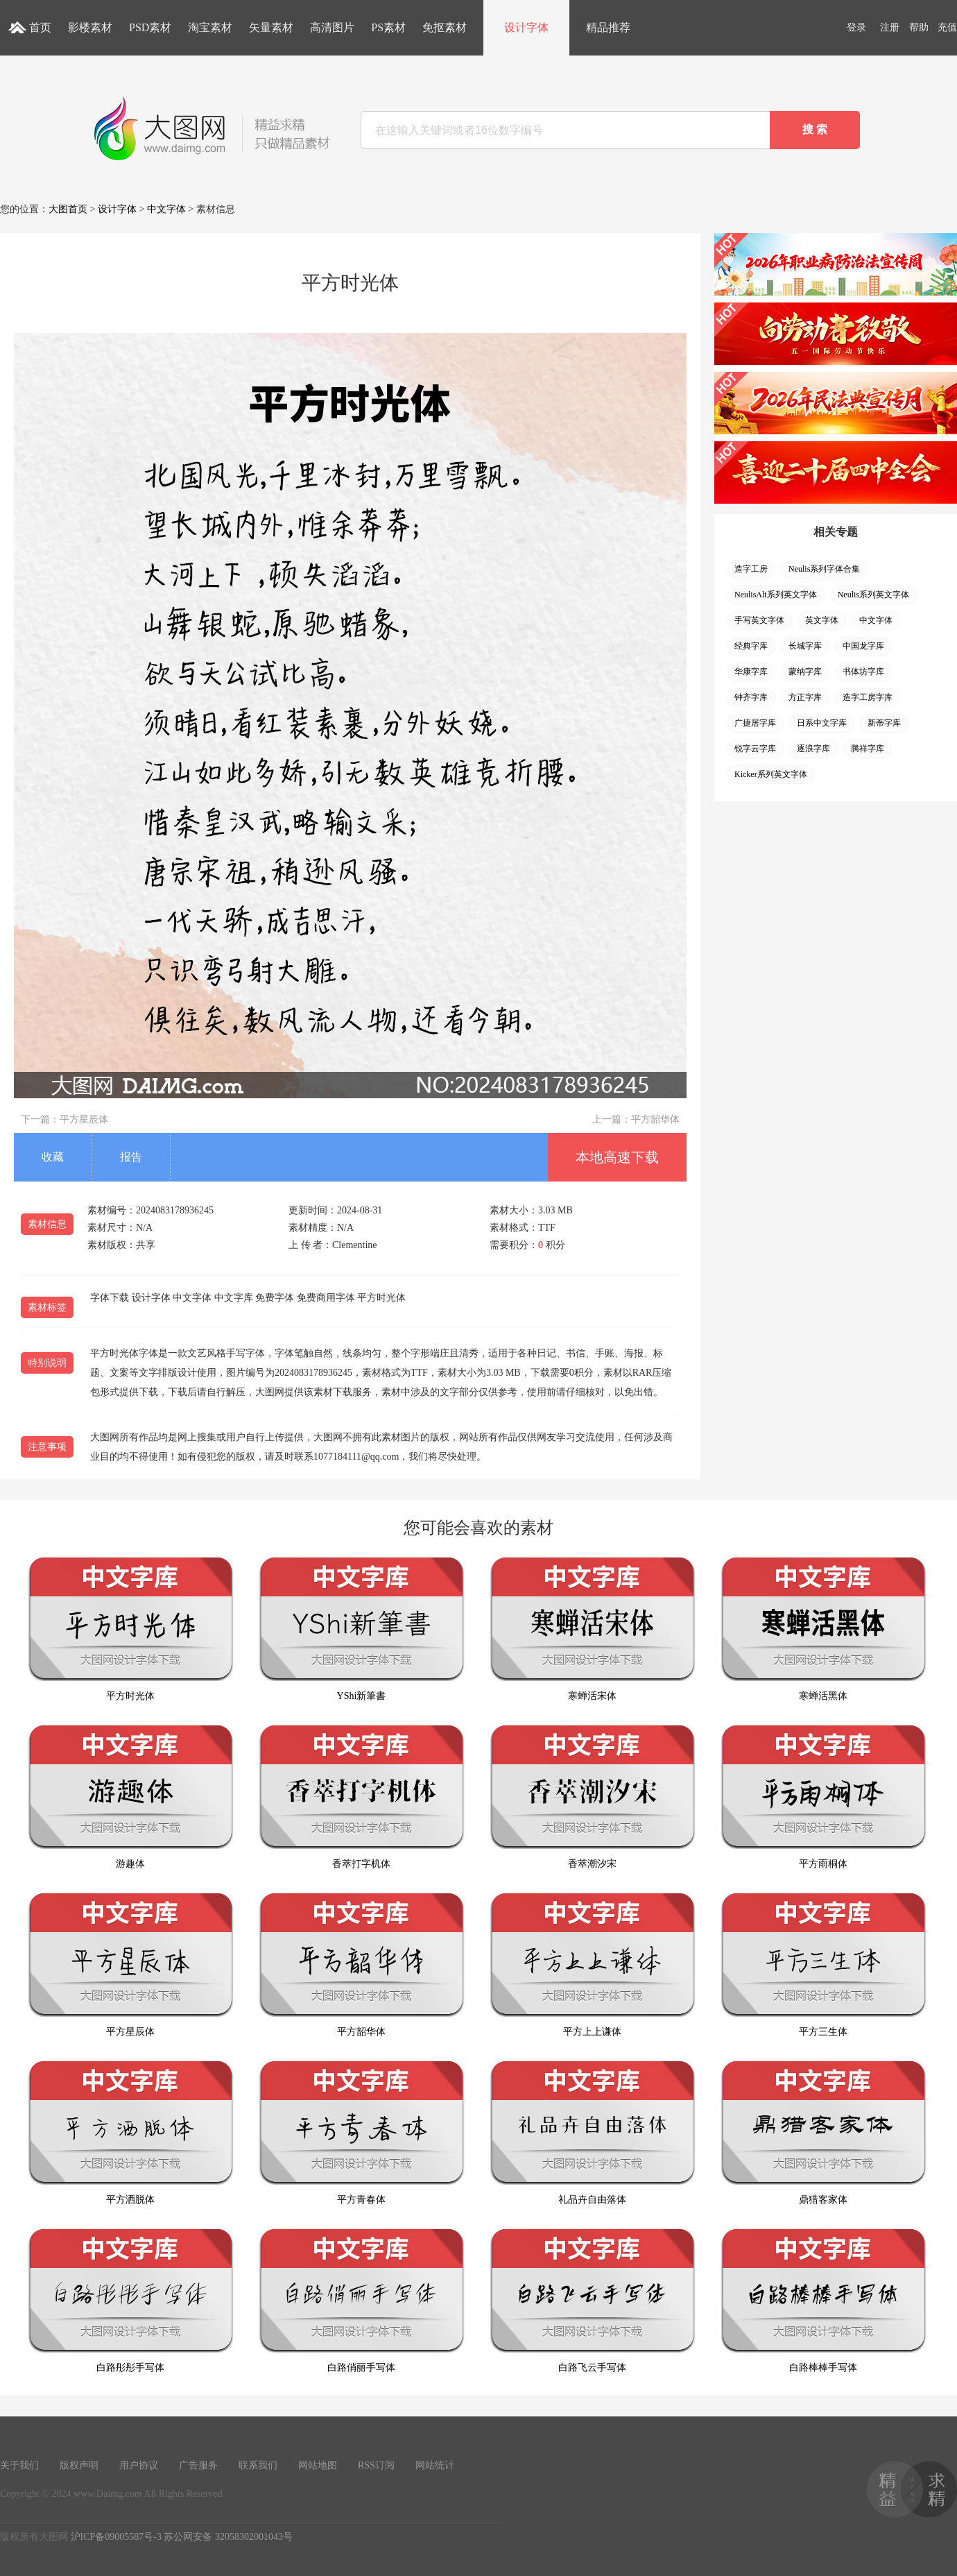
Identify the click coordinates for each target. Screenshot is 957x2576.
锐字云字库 (755, 748)
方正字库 (805, 697)
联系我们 (258, 2465)
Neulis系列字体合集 (824, 569)
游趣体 (130, 1796)
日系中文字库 (822, 723)
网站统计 (434, 2465)
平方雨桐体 (823, 1796)
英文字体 (821, 620)
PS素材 (388, 27)
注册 (889, 27)
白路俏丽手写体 (361, 2300)
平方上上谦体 (592, 1964)
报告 (131, 1157)
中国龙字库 (863, 646)
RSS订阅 (376, 2465)
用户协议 (138, 2465)
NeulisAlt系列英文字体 (775, 594)
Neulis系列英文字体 (873, 594)
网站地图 (317, 2465)
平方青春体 (361, 2132)
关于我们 (19, 2465)
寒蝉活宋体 (592, 1628)
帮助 (919, 27)
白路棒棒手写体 (823, 2300)
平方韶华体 (655, 1119)
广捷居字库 (755, 723)
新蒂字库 (884, 723)
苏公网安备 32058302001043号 (228, 2537)
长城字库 (805, 646)
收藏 (53, 1157)
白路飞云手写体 (592, 2300)
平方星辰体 (84, 1119)
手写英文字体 (759, 620)
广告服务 (198, 2465)
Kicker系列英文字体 (770, 774)
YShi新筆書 (361, 1628)
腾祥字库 (867, 748)
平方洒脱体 (130, 2132)
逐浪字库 (813, 748)
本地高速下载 (617, 1157)
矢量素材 (271, 27)
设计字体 (526, 27)
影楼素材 (90, 27)
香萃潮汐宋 (592, 1796)
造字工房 (751, 569)
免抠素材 (444, 27)
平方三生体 (823, 1964)
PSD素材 (150, 27)
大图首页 (68, 209)
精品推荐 (608, 27)
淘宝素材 (210, 27)
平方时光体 (130, 1628)
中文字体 (166, 209)
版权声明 (79, 2465)
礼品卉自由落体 (592, 2132)
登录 (856, 27)
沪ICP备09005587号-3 (116, 2537)
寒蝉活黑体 (823, 1628)
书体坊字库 (863, 671)
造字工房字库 (868, 697)
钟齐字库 (751, 697)
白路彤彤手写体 (130, 2300)
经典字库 (751, 646)
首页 (40, 27)
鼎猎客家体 (823, 2132)
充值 (947, 27)
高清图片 (332, 27)
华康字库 (751, 671)
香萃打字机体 (361, 1796)
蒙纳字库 (805, 671)
